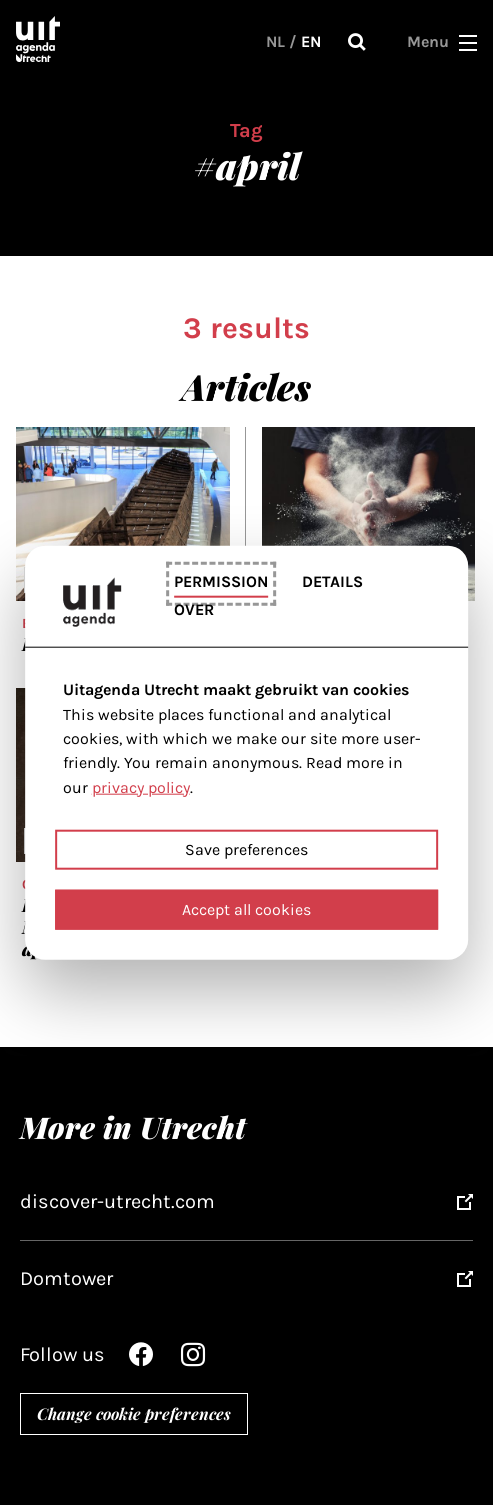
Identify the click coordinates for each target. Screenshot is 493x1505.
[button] (468, 42)
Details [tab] (332, 580)
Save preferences (246, 849)
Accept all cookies (246, 909)
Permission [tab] (221, 580)
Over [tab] (194, 609)
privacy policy (141, 786)
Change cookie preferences (134, 1413)
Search (357, 42)
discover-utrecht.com (117, 1201)
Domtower (66, 1278)
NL (275, 41)
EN (311, 41)
